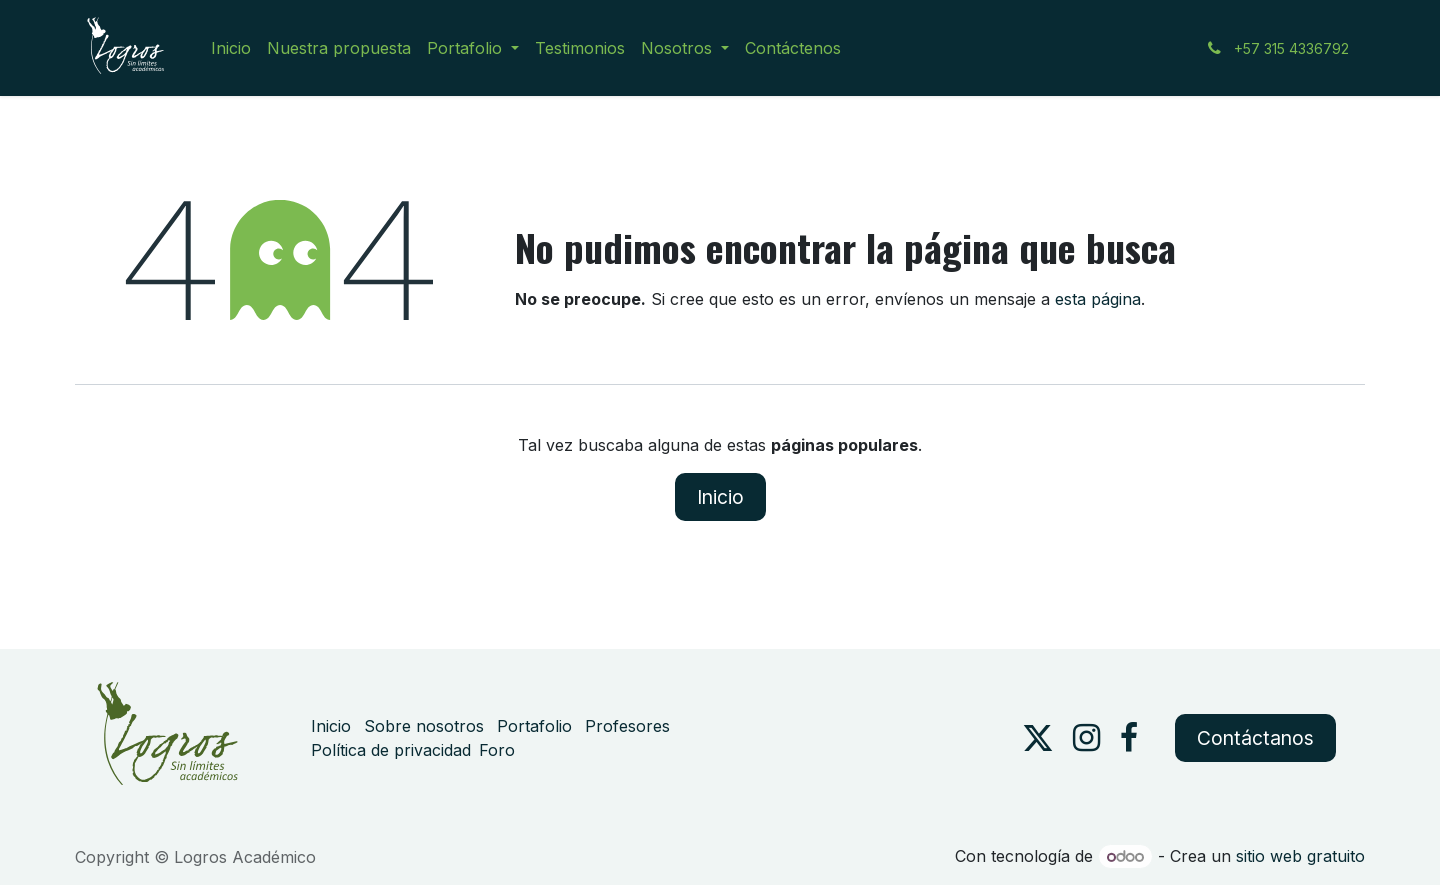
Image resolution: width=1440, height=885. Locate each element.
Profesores (627, 726)
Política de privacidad (391, 750)
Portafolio (534, 726)
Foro (497, 750)
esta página (1098, 299)
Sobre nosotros (424, 726)
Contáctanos (1255, 738)
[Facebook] (1129, 738)
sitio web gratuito (1300, 856)
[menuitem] (231, 48)
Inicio (720, 497)
